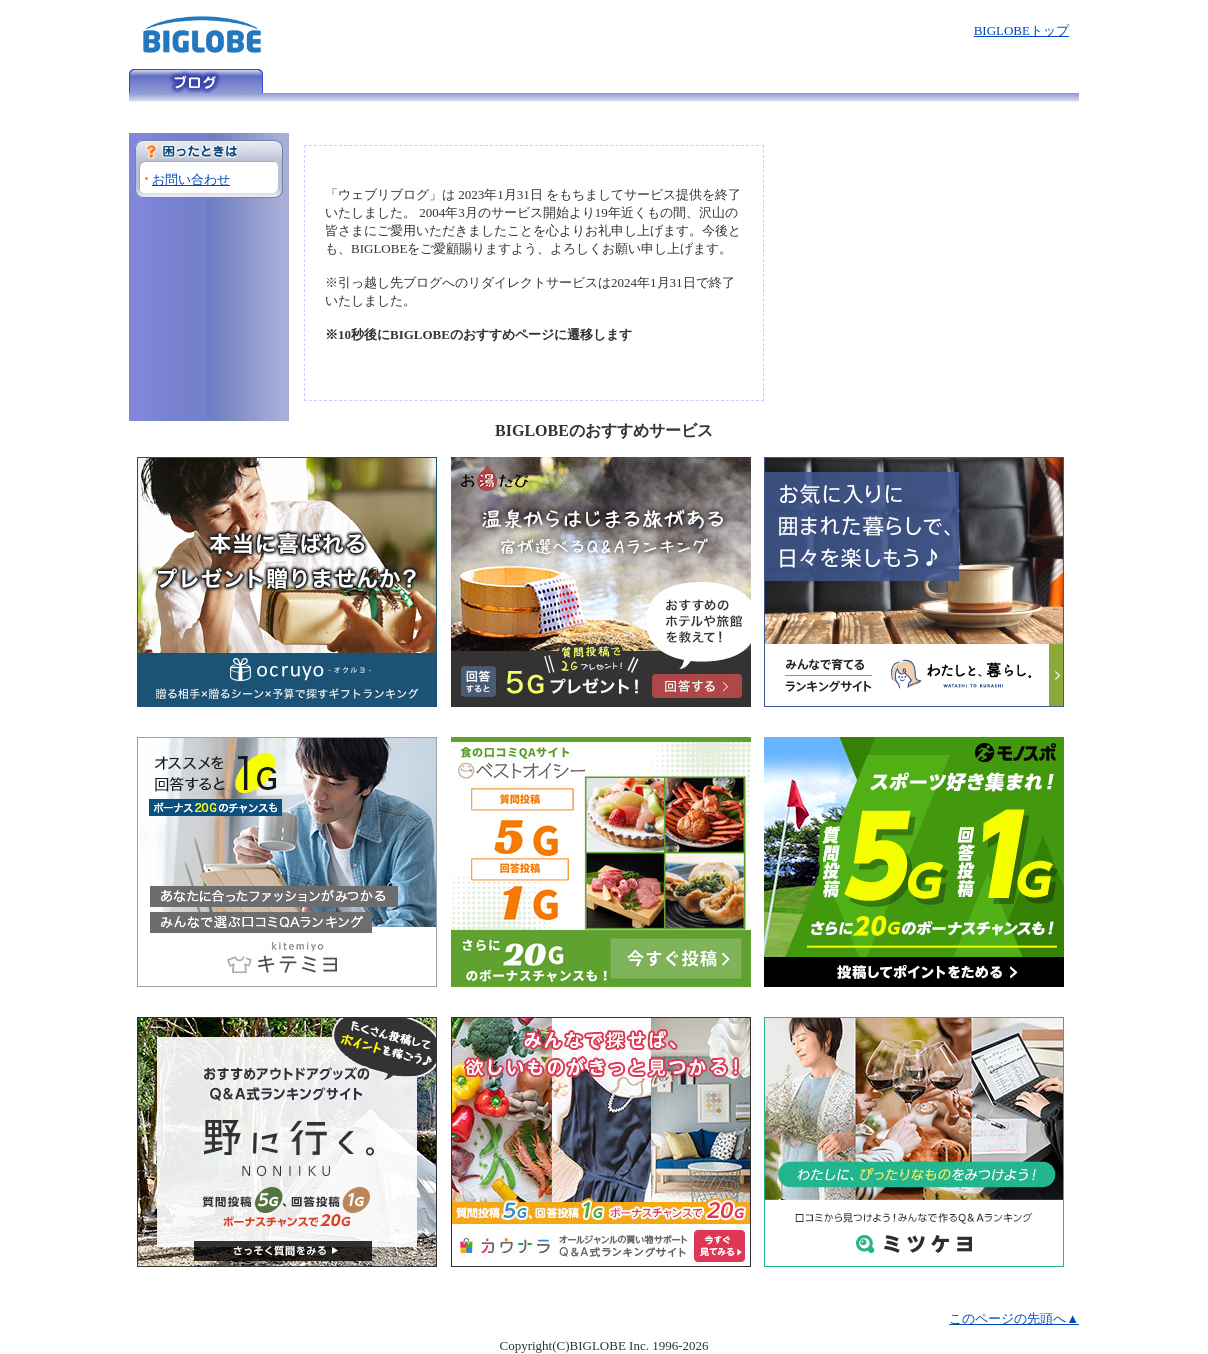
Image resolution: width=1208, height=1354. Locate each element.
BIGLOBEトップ (1021, 30)
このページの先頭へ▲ (1014, 1318)
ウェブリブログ (196, 81)
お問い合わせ (191, 179)
